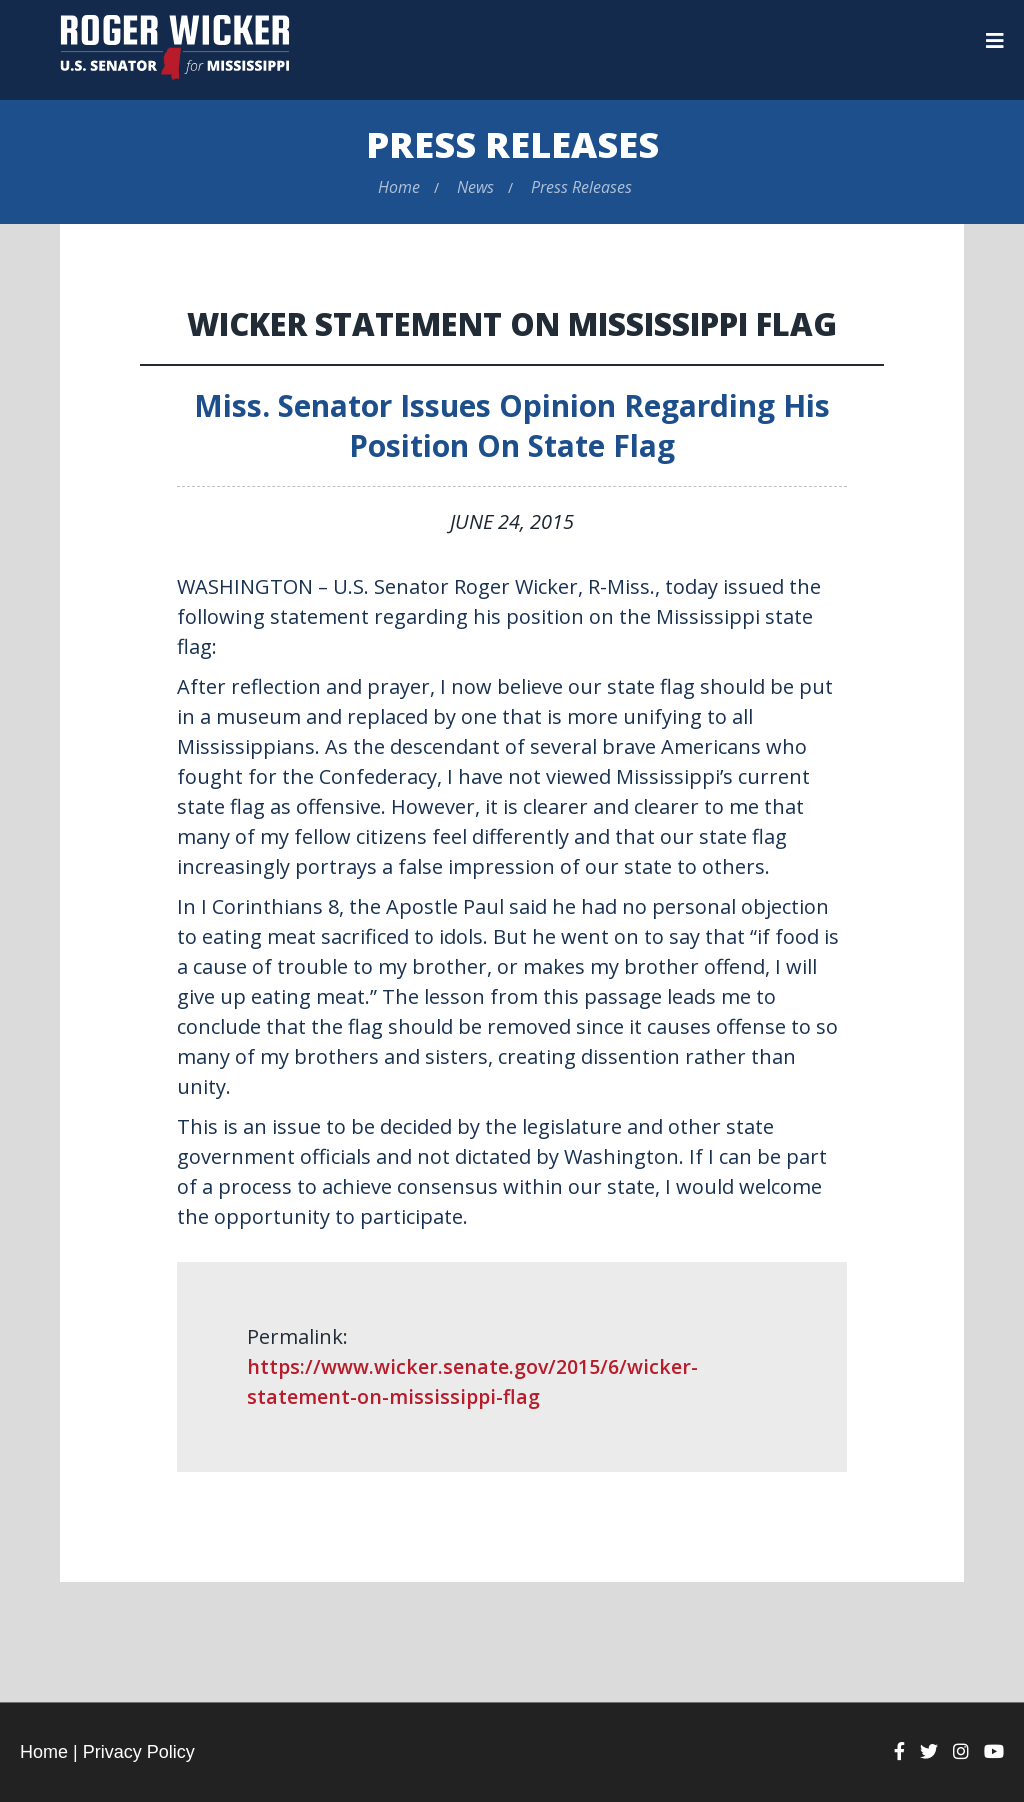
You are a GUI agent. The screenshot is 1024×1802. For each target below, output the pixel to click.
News (475, 187)
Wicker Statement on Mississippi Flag (512, 323)
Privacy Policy (139, 1752)
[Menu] (995, 41)
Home (399, 187)
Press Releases (512, 144)
